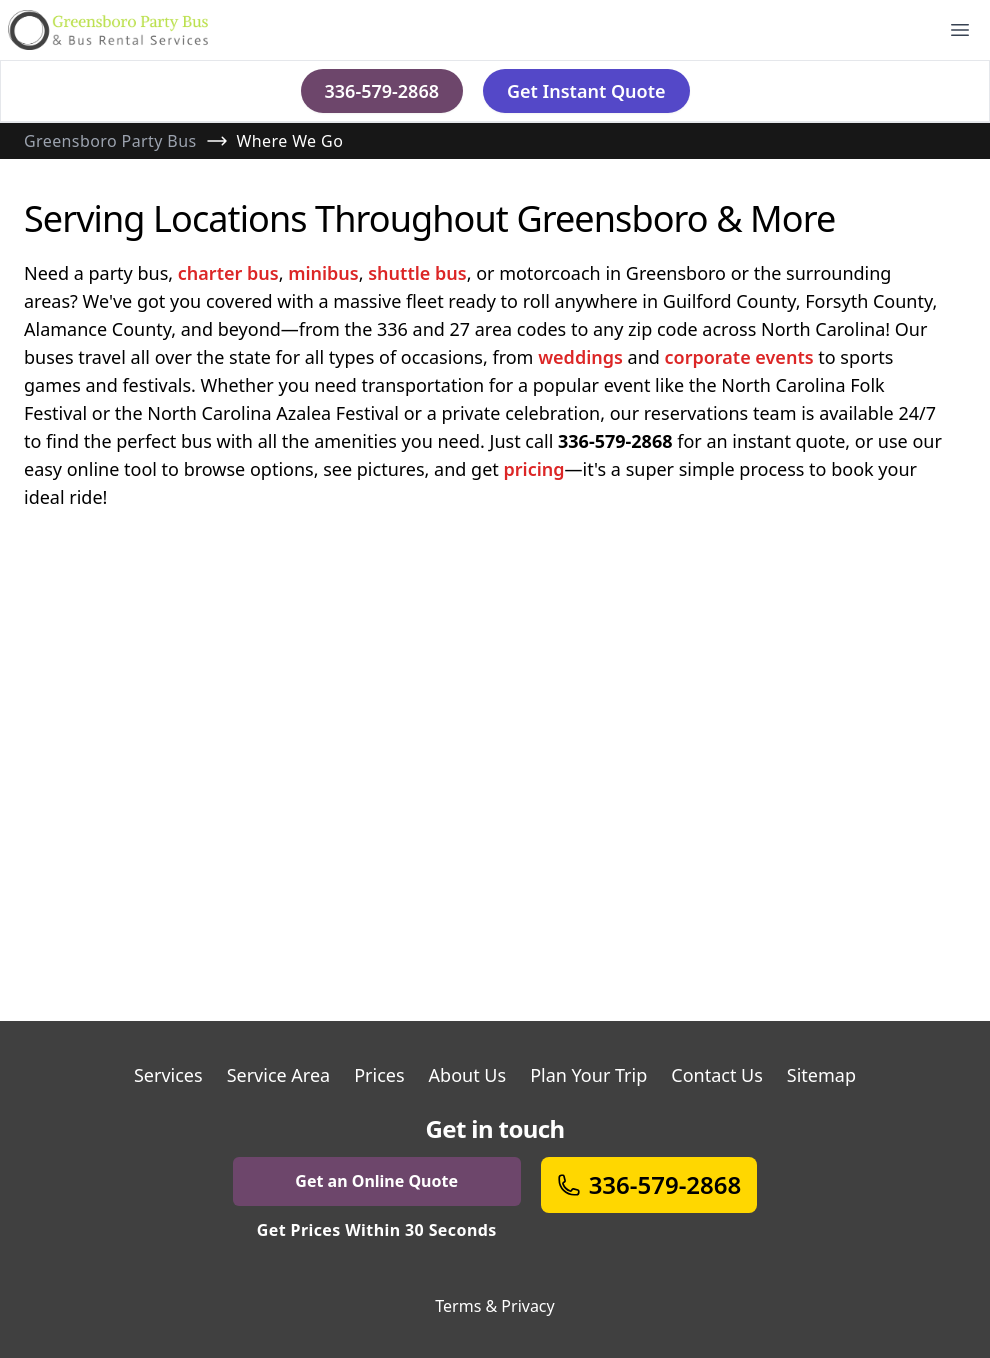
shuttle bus (417, 273)
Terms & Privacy (494, 1306)
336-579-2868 (382, 91)
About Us (468, 1075)
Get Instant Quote (586, 91)
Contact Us (717, 1075)
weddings (580, 357)
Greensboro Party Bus (110, 141)
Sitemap (821, 1075)
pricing (533, 469)
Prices (379, 1075)
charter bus (228, 273)
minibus (323, 273)
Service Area (279, 1075)
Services (168, 1075)
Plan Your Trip (588, 1075)
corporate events (739, 357)
